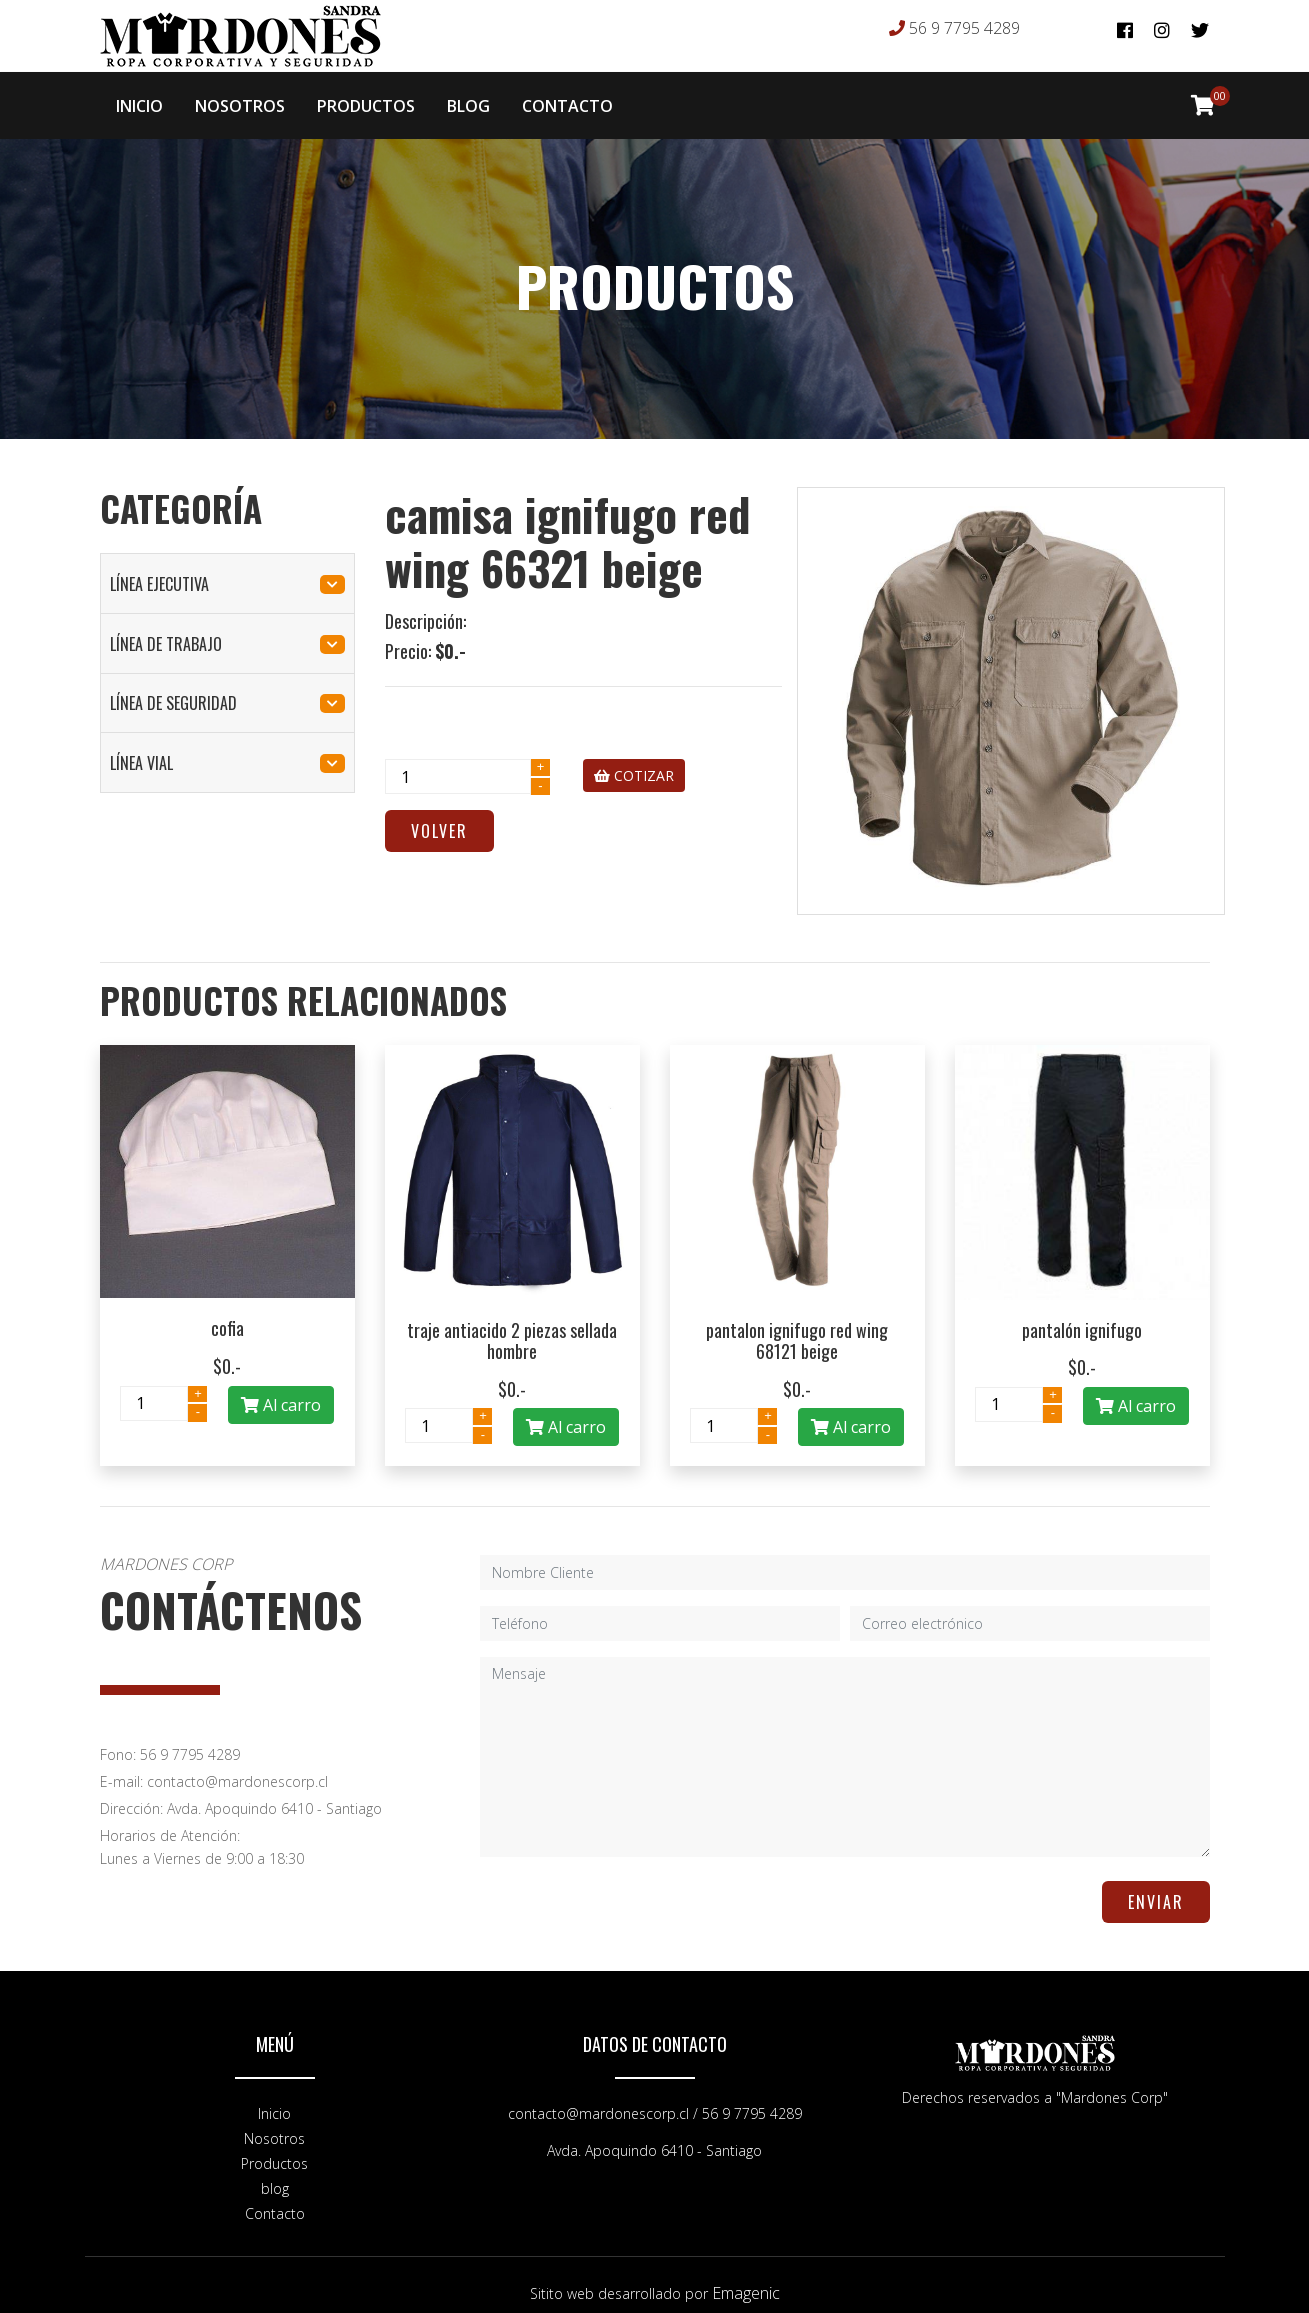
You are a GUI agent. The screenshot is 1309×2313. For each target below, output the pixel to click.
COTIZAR (634, 759)
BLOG (468, 98)
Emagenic (746, 2277)
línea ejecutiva (227, 568)
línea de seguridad (227, 687)
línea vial (227, 747)
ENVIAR (1156, 1886)
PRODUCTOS (366, 98)
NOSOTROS (240, 98)
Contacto (275, 2197)
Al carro (281, 1389)
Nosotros (274, 2122)
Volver (439, 815)
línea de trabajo (227, 628)
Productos (274, 2147)
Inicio (274, 2097)
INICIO (139, 98)
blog (275, 2172)
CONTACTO (567, 98)
